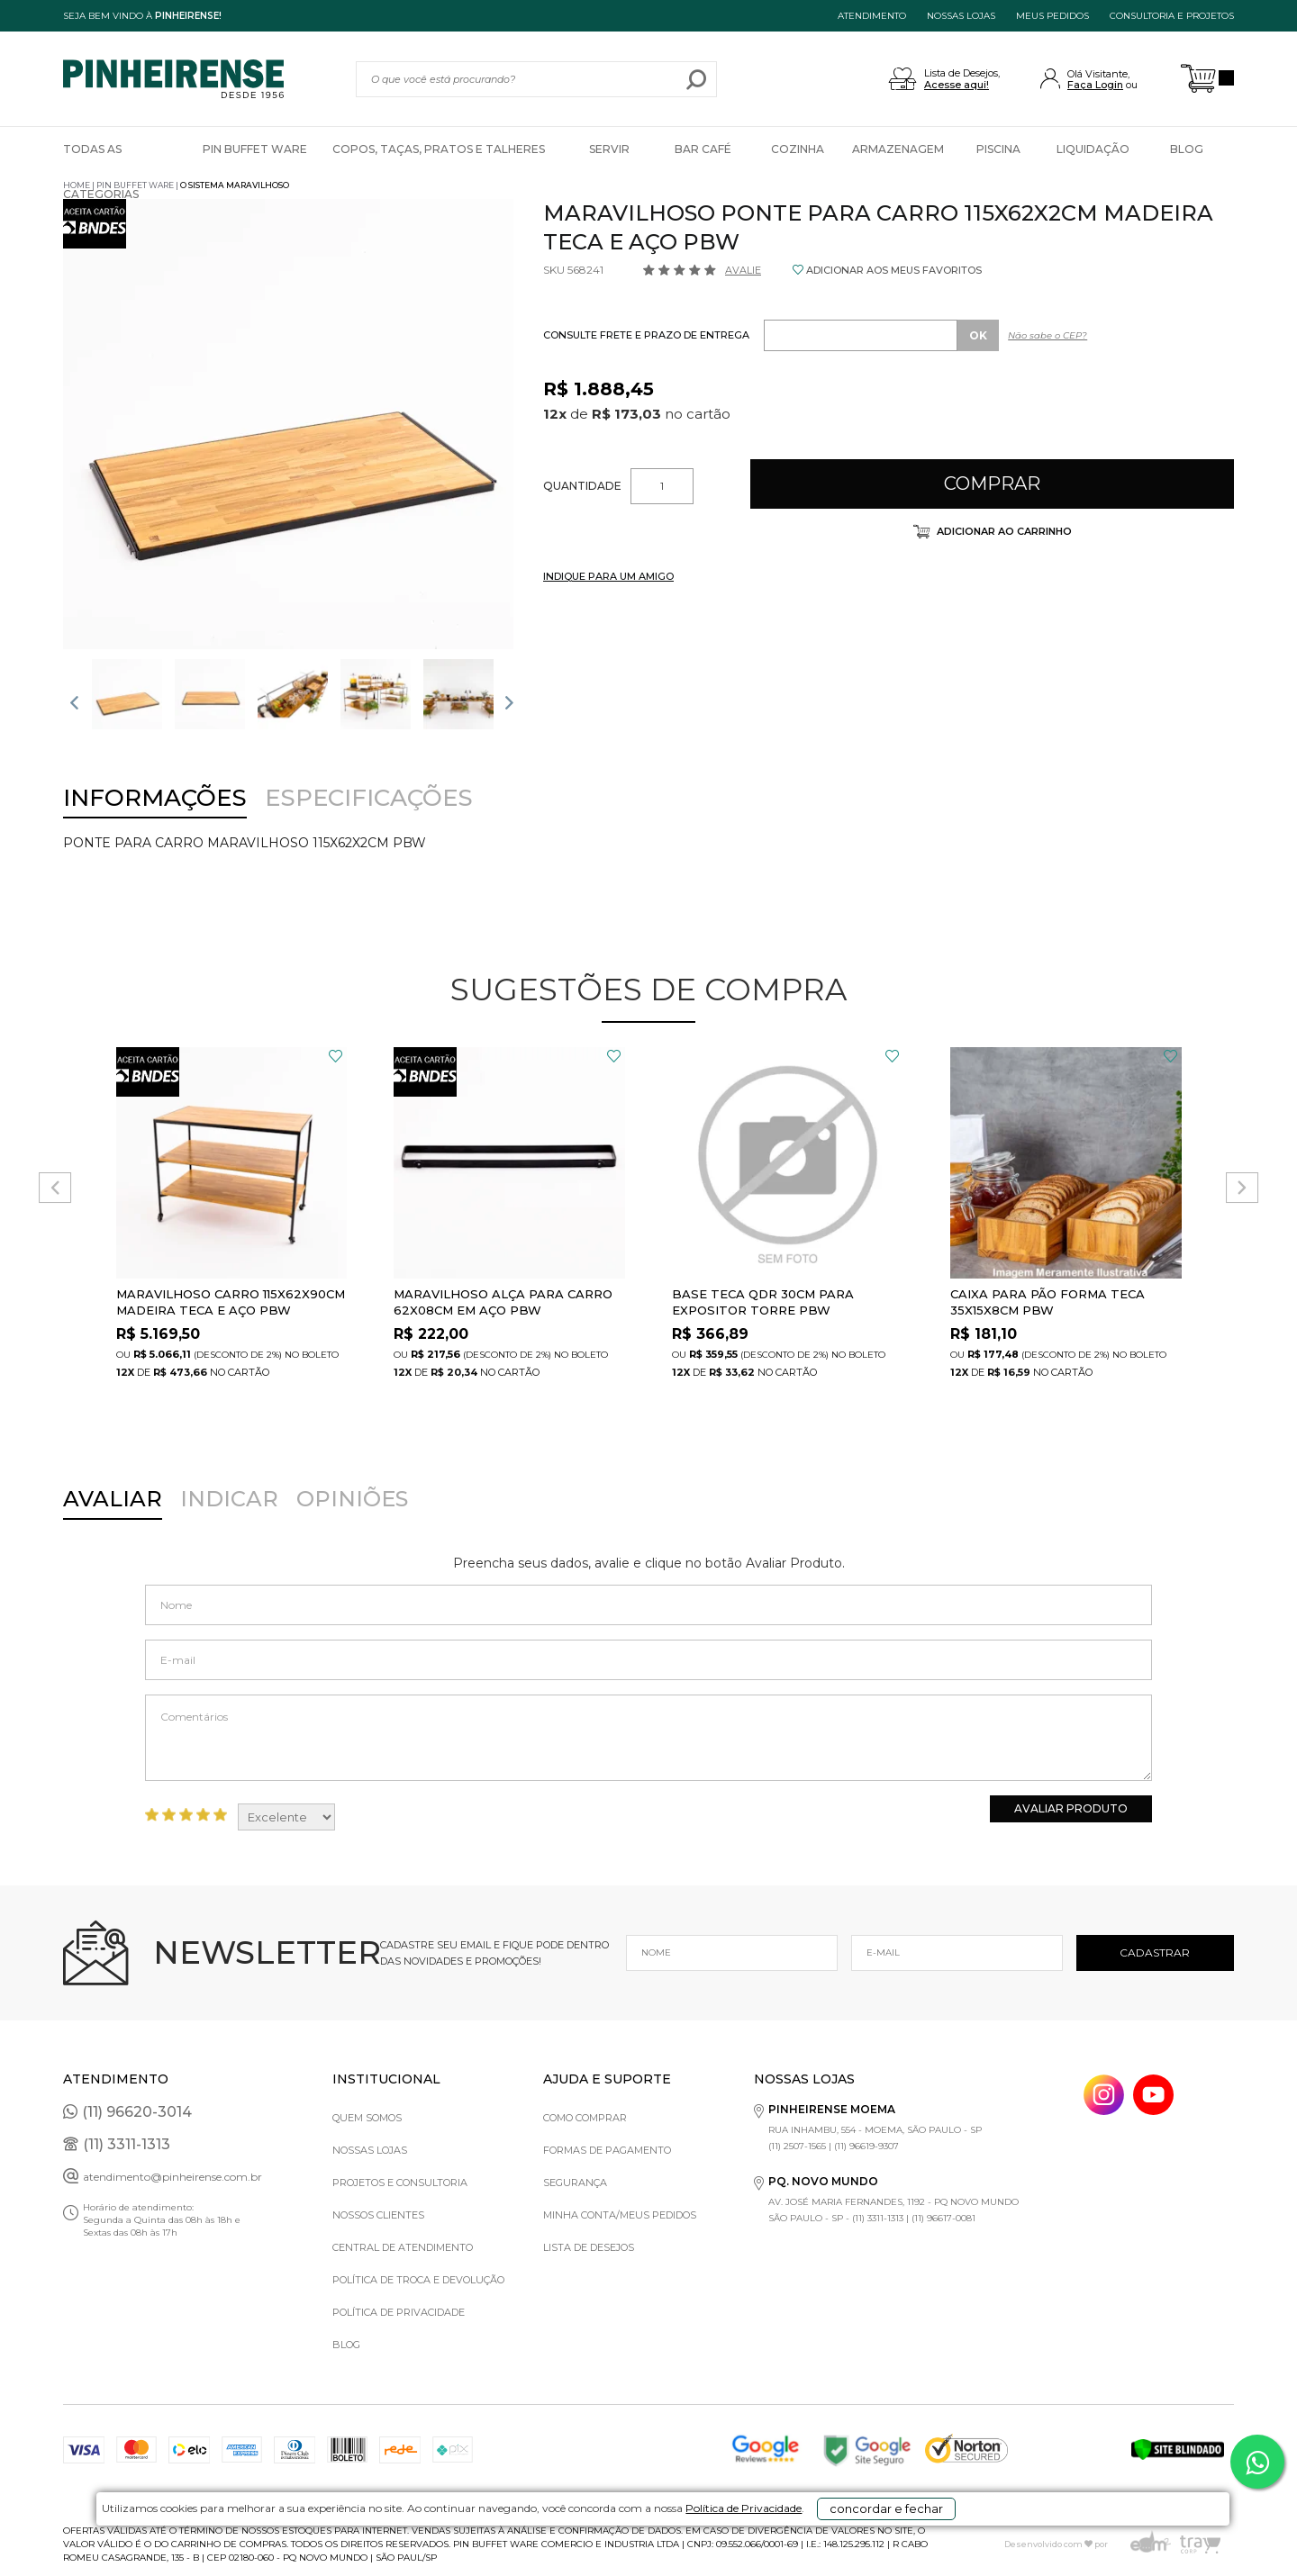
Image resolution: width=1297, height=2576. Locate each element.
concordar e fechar (896, 2543)
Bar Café (703, 149)
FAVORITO (335, 1056)
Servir (609, 149)
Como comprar (585, 2117)
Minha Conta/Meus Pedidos (619, 2215)
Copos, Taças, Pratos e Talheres (438, 149)
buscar (696, 79)
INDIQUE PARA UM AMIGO (608, 576)
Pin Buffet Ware (255, 149)
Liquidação (1093, 149)
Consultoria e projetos (1172, 16)
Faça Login (1095, 84)
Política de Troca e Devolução (418, 2279)
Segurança (575, 2182)
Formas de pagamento (607, 2150)
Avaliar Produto (1071, 1808)
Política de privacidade (398, 2312)
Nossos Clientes (378, 2215)
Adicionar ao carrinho (1003, 531)
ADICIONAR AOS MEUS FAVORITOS (894, 270)
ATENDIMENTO (872, 16)
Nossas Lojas (369, 2150)
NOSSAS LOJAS (961, 16)
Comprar (992, 483)
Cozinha (797, 149)
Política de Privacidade (708, 2550)
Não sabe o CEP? (1047, 335)
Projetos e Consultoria (399, 2182)
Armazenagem (898, 149)
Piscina (998, 149)
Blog (1186, 149)
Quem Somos (367, 2117)
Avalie (743, 270)
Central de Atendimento (402, 2247)
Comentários (648, 1738)
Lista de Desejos (588, 2247)
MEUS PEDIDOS (1052, 16)
